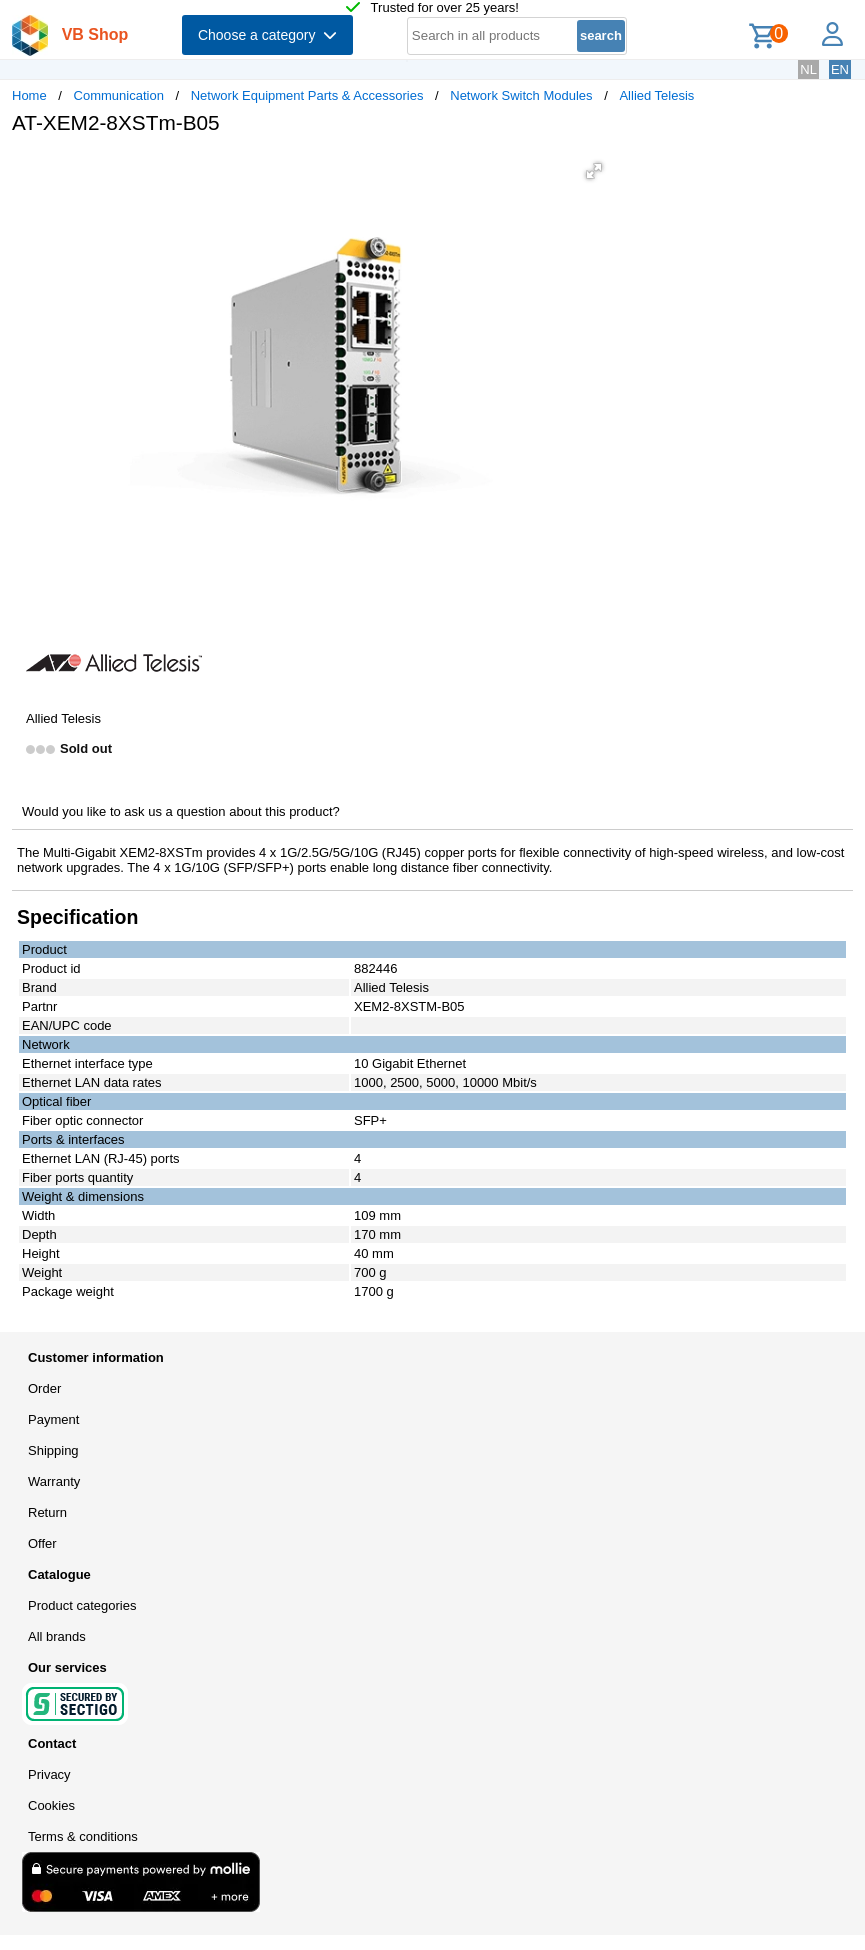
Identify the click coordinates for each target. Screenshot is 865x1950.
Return (47, 1512)
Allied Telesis (656, 95)
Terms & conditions (83, 1836)
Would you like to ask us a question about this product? (181, 811)
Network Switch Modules (521, 95)
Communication (119, 95)
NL (808, 69)
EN (840, 69)
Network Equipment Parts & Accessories (307, 95)
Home (29, 95)
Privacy (49, 1774)
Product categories (82, 1605)
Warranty (54, 1481)
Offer (42, 1543)
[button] (594, 171)
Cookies (51, 1805)
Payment (53, 1419)
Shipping (53, 1450)
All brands (57, 1636)
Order (44, 1388)
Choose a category (267, 35)
